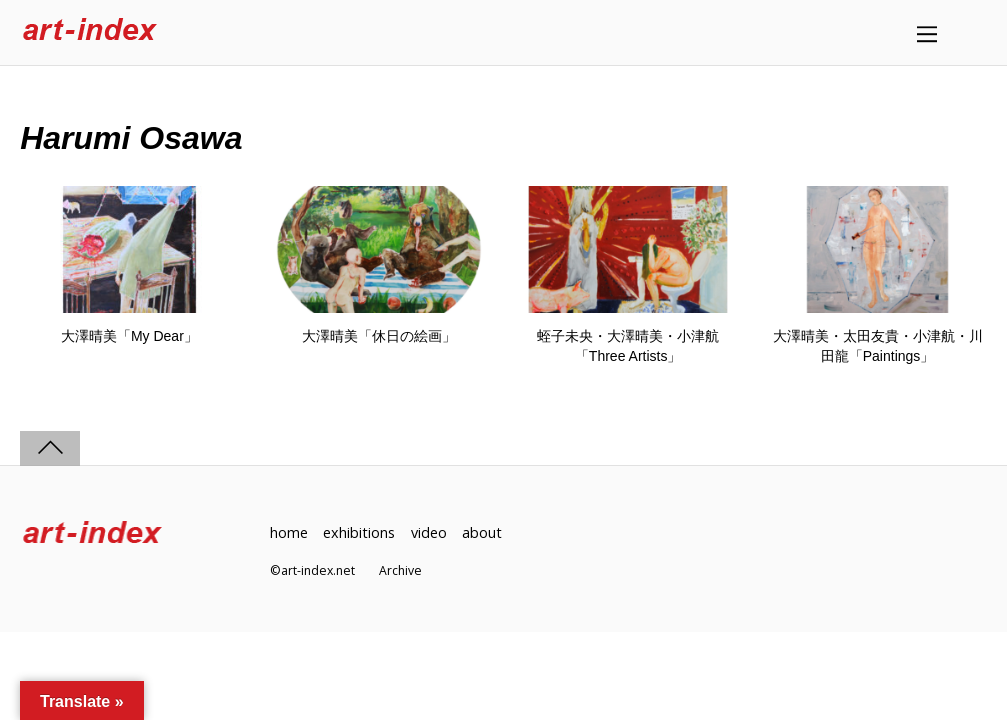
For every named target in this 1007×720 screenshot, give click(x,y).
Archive (400, 570)
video (429, 532)
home (289, 532)
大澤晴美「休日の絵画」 (379, 336)
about (482, 532)
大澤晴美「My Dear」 (129, 336)
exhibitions (359, 532)
